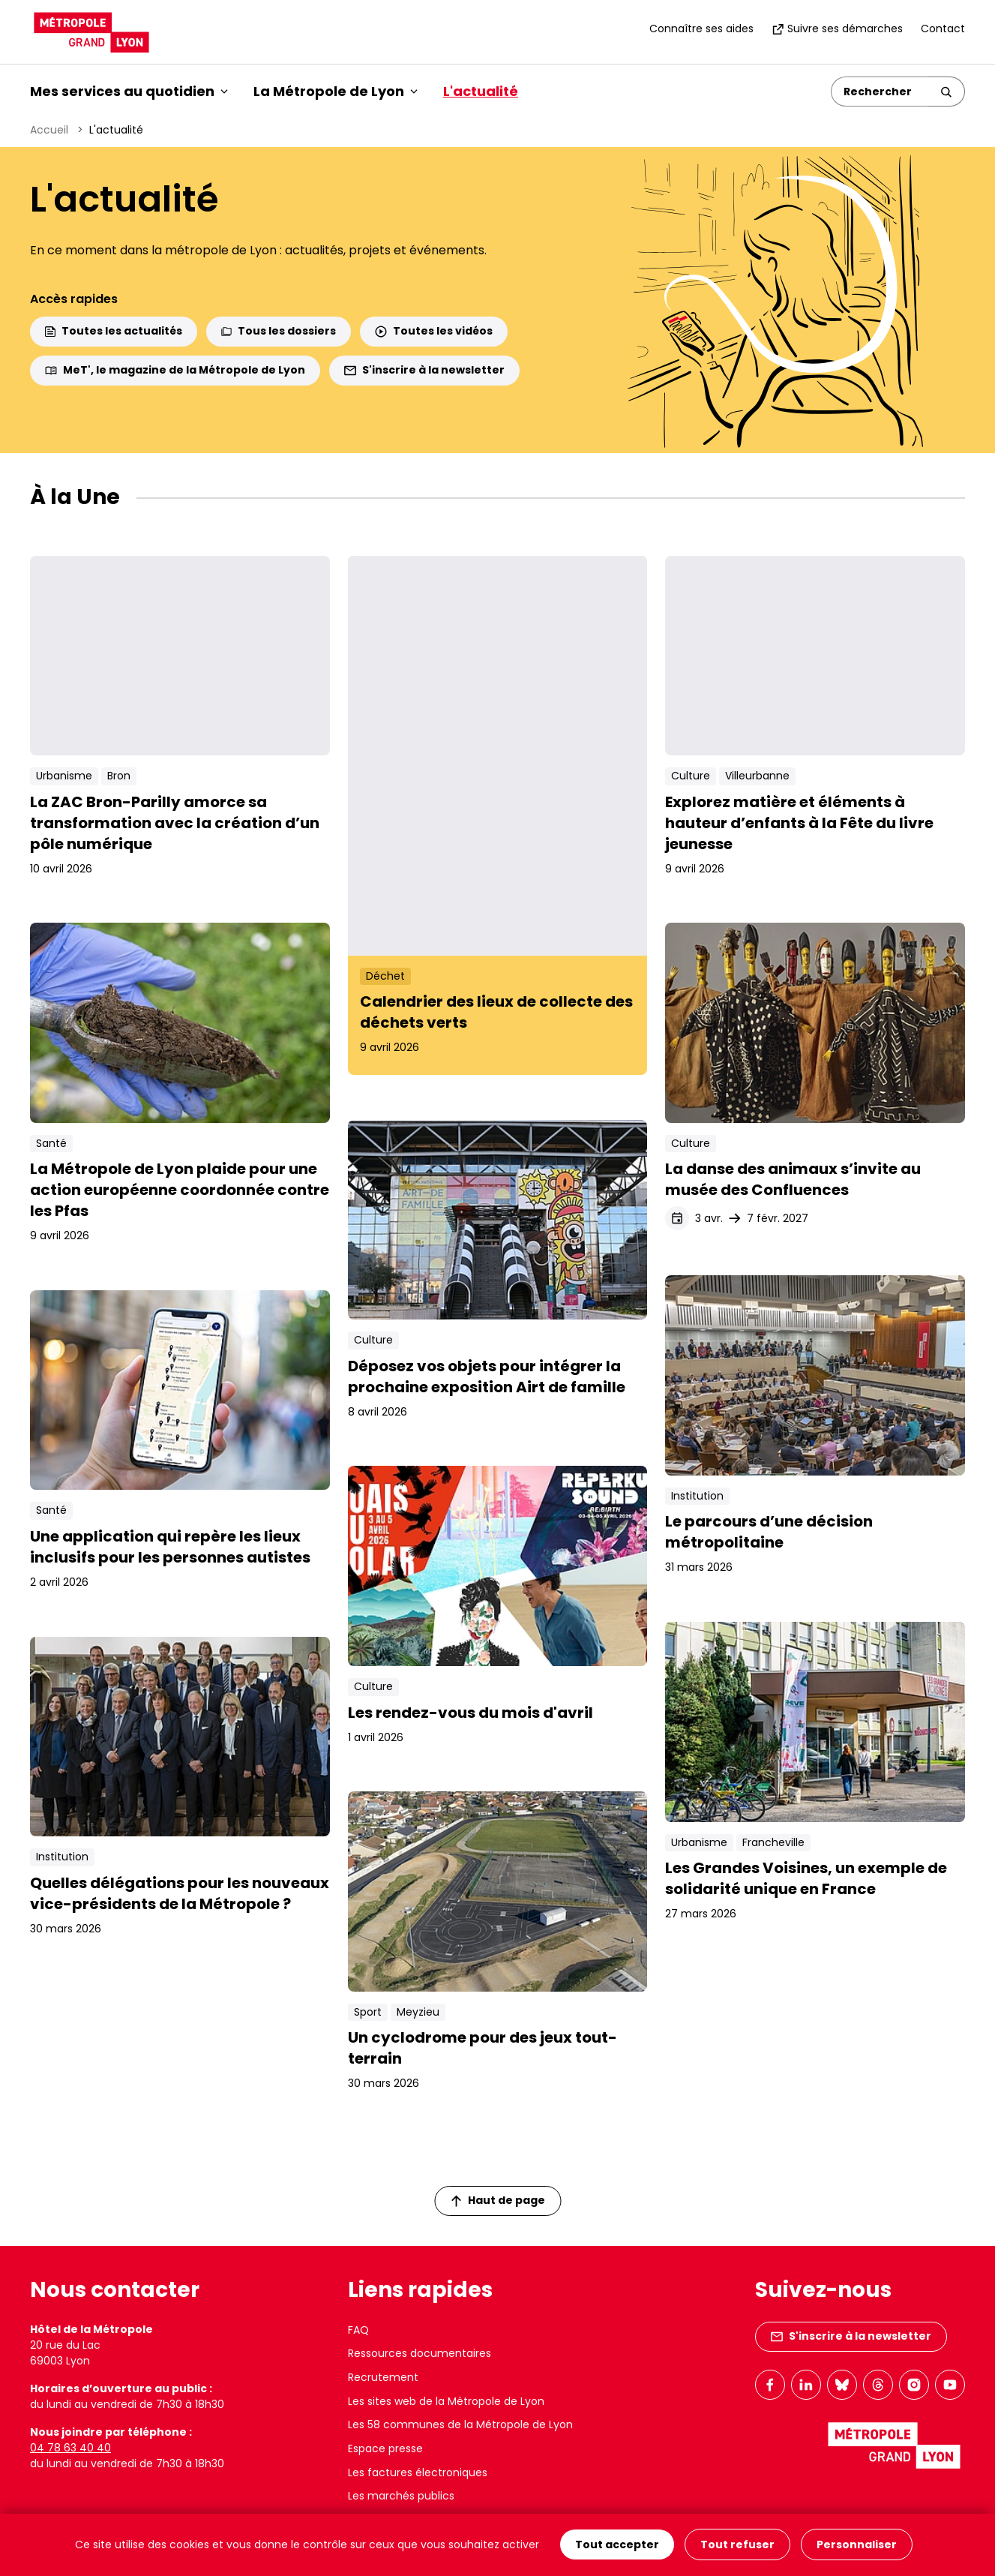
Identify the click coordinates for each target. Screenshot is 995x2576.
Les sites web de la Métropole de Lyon (446, 2401)
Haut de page (498, 2200)
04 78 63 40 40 (70, 2447)
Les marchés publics (401, 2495)
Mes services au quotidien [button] (129, 91)
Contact (943, 28)
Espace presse (385, 2448)
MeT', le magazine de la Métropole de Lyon (175, 369)
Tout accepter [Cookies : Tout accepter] (617, 2545)
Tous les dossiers (278, 330)
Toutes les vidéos (434, 330)
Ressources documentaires (419, 2353)
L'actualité (480, 91)
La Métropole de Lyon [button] (335, 91)
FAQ (358, 2329)
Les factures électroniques (417, 2472)
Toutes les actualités (113, 330)
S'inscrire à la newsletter (424, 369)
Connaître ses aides (701, 28)
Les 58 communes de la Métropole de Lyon (460, 2424)
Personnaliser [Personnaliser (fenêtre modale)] (857, 2545)
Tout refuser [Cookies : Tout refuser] (737, 2545)
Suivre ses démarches (837, 28)
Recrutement (383, 2377)
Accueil (49, 129)
